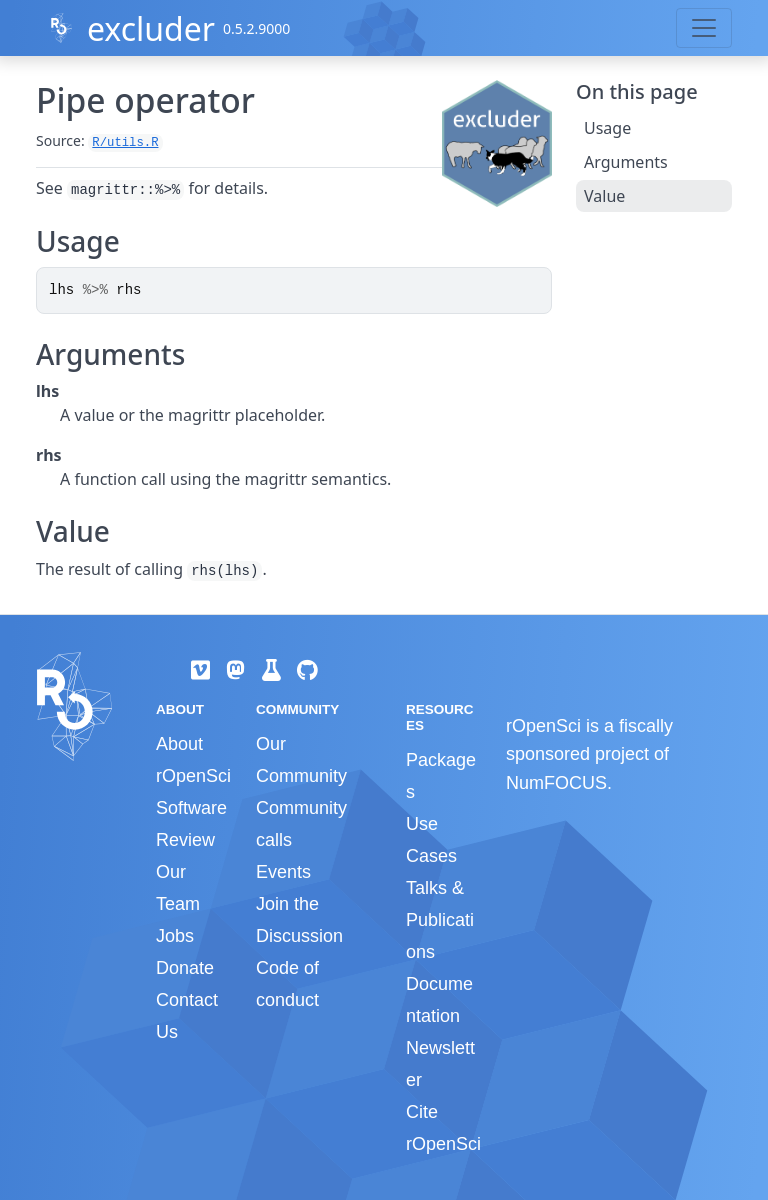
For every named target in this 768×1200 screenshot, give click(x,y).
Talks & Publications (440, 920)
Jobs (175, 936)
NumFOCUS (556, 783)
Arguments (626, 162)
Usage (607, 128)
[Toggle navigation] (704, 28)
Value (604, 196)
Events (283, 872)
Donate (185, 968)
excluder (151, 28)
